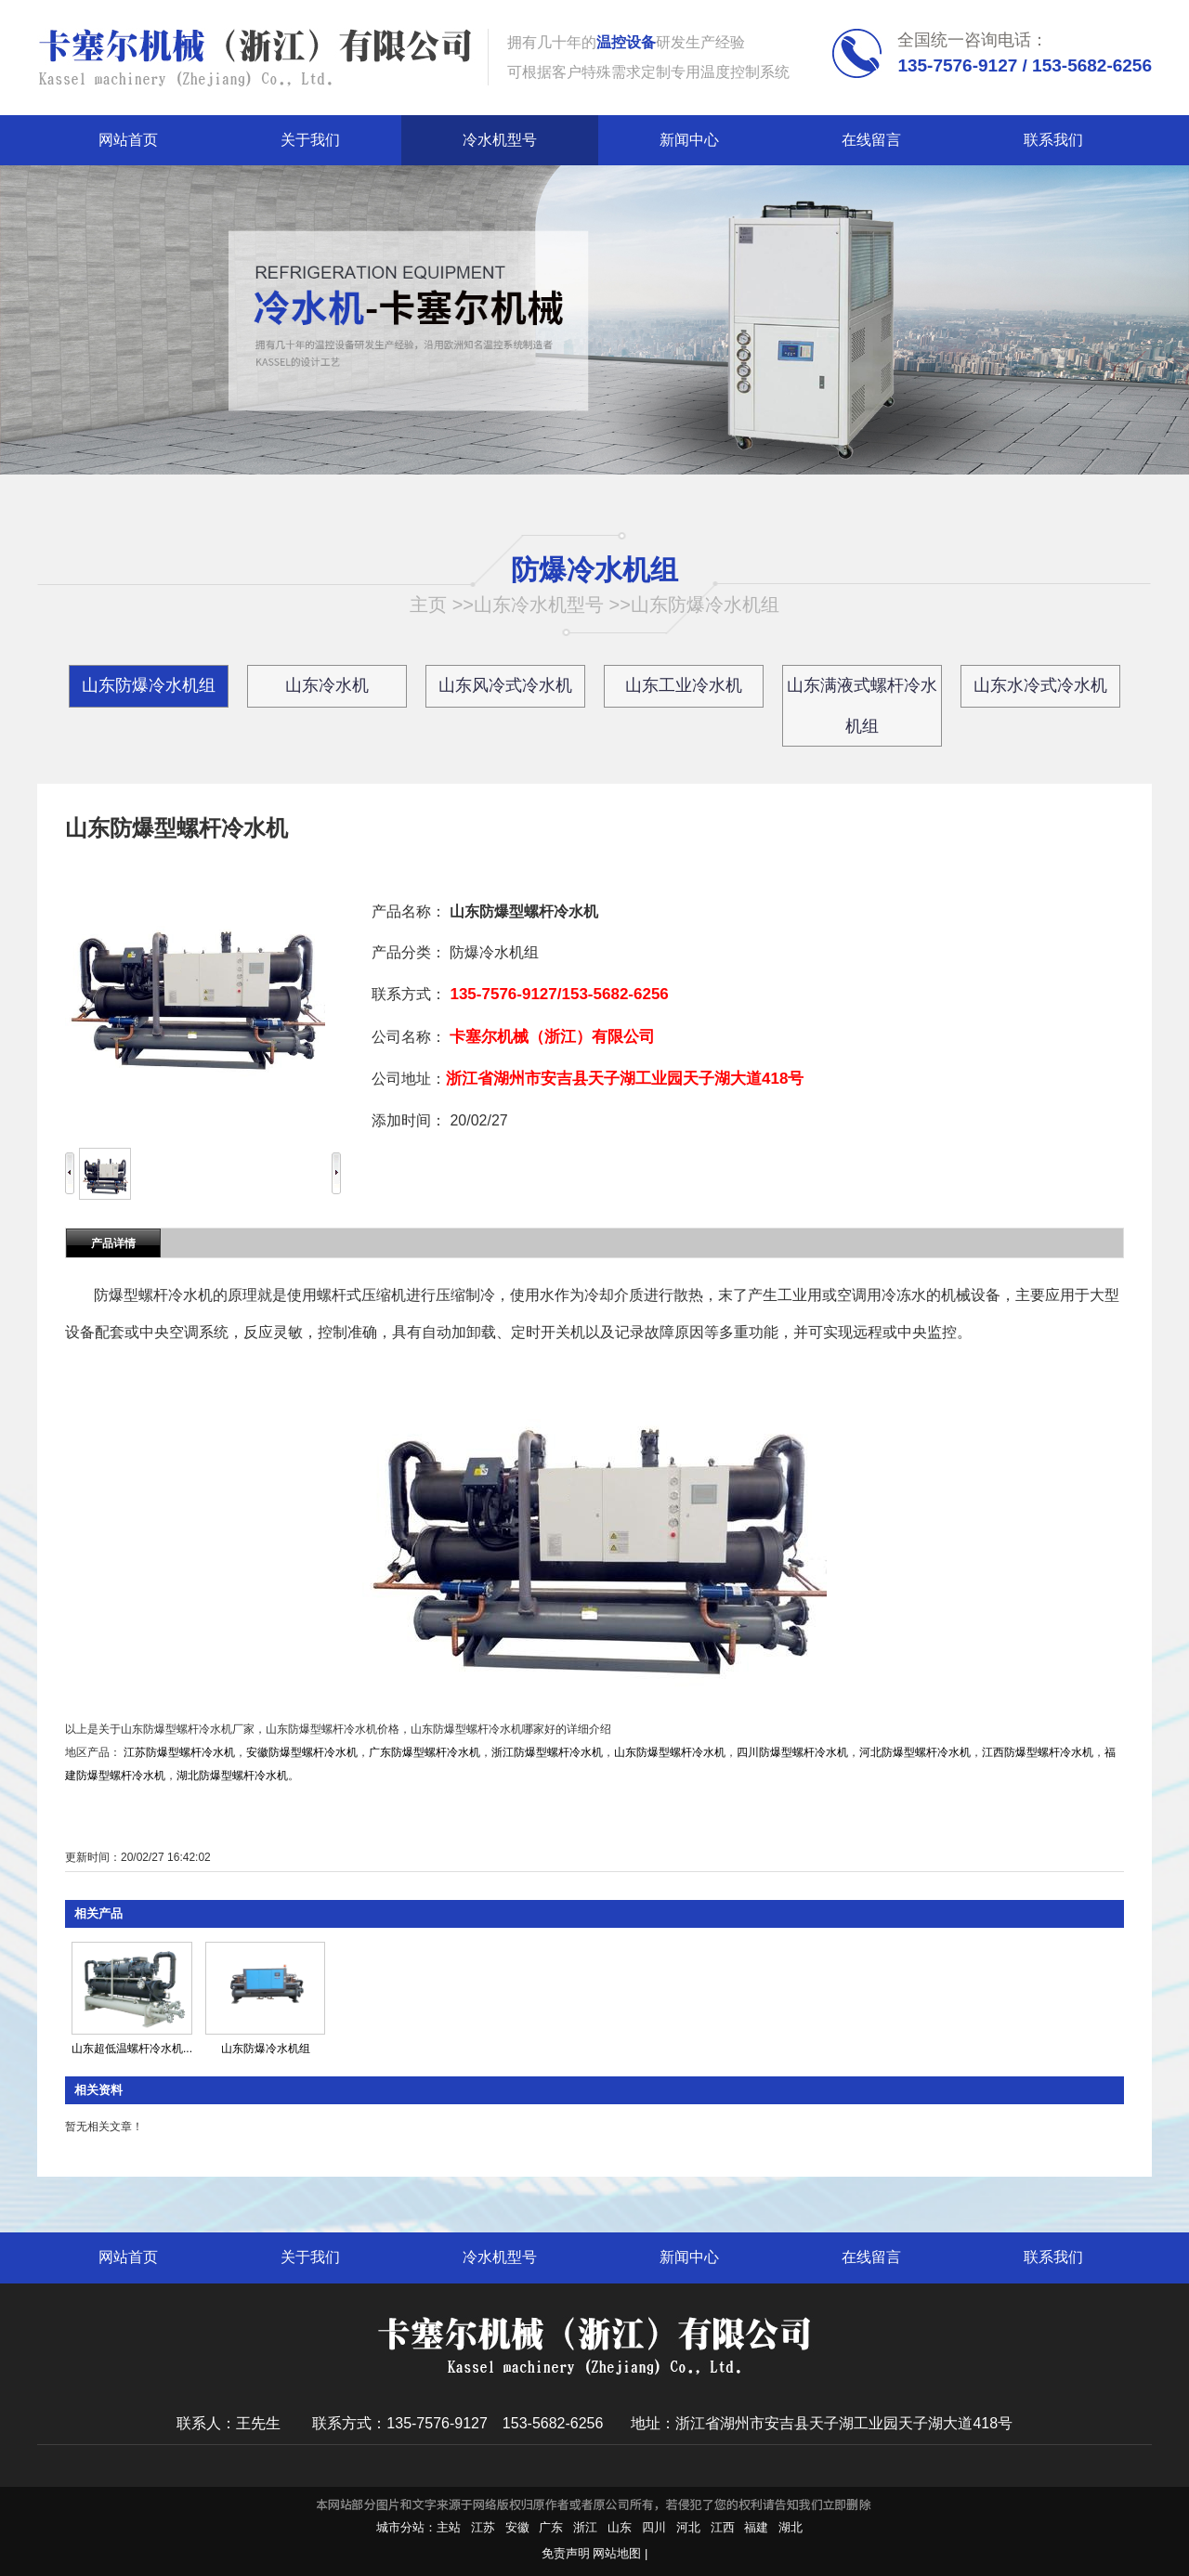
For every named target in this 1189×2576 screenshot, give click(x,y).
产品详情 (113, 1243)
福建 (756, 2527)
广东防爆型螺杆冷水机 (424, 1752)
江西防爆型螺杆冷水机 (1037, 1752)
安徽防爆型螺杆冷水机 (302, 1752)
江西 (723, 2527)
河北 (688, 2527)
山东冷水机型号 (539, 604)
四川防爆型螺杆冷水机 (792, 1752)
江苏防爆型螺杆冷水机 (179, 1752)
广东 (551, 2527)
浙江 (585, 2527)
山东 (620, 2527)
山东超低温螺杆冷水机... (132, 2048)
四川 (654, 2527)
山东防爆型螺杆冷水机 (669, 1752)
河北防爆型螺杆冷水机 (915, 1752)
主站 (449, 2527)
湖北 (790, 2527)
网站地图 (617, 2553)
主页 (428, 604)
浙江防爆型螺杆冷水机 (547, 1752)
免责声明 (566, 2553)
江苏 (483, 2527)
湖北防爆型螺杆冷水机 (232, 1775)
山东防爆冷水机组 (705, 604)
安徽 (517, 2527)
